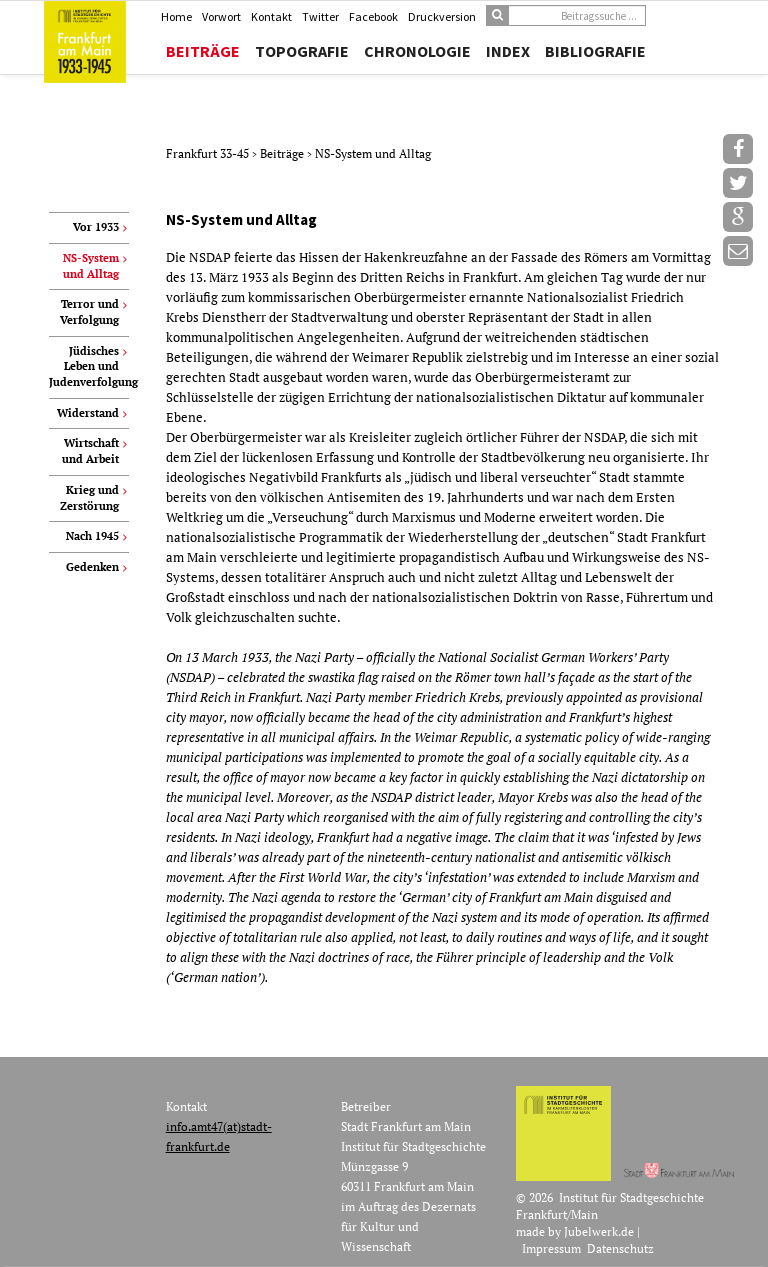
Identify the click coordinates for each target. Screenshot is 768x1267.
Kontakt (271, 16)
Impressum (551, 1248)
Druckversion (442, 16)
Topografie (302, 51)
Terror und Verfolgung (89, 312)
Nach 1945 (92, 536)
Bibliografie (595, 51)
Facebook (373, 16)
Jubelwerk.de (599, 1231)
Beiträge (203, 51)
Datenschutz (620, 1248)
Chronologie (417, 51)
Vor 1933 (96, 227)
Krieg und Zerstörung (89, 498)
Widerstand (88, 413)
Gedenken (92, 567)
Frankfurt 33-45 (209, 153)
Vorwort (221, 16)
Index (508, 51)
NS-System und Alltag (373, 153)
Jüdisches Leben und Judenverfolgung (89, 366)
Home (176, 16)
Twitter (320, 16)
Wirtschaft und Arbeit (90, 451)
